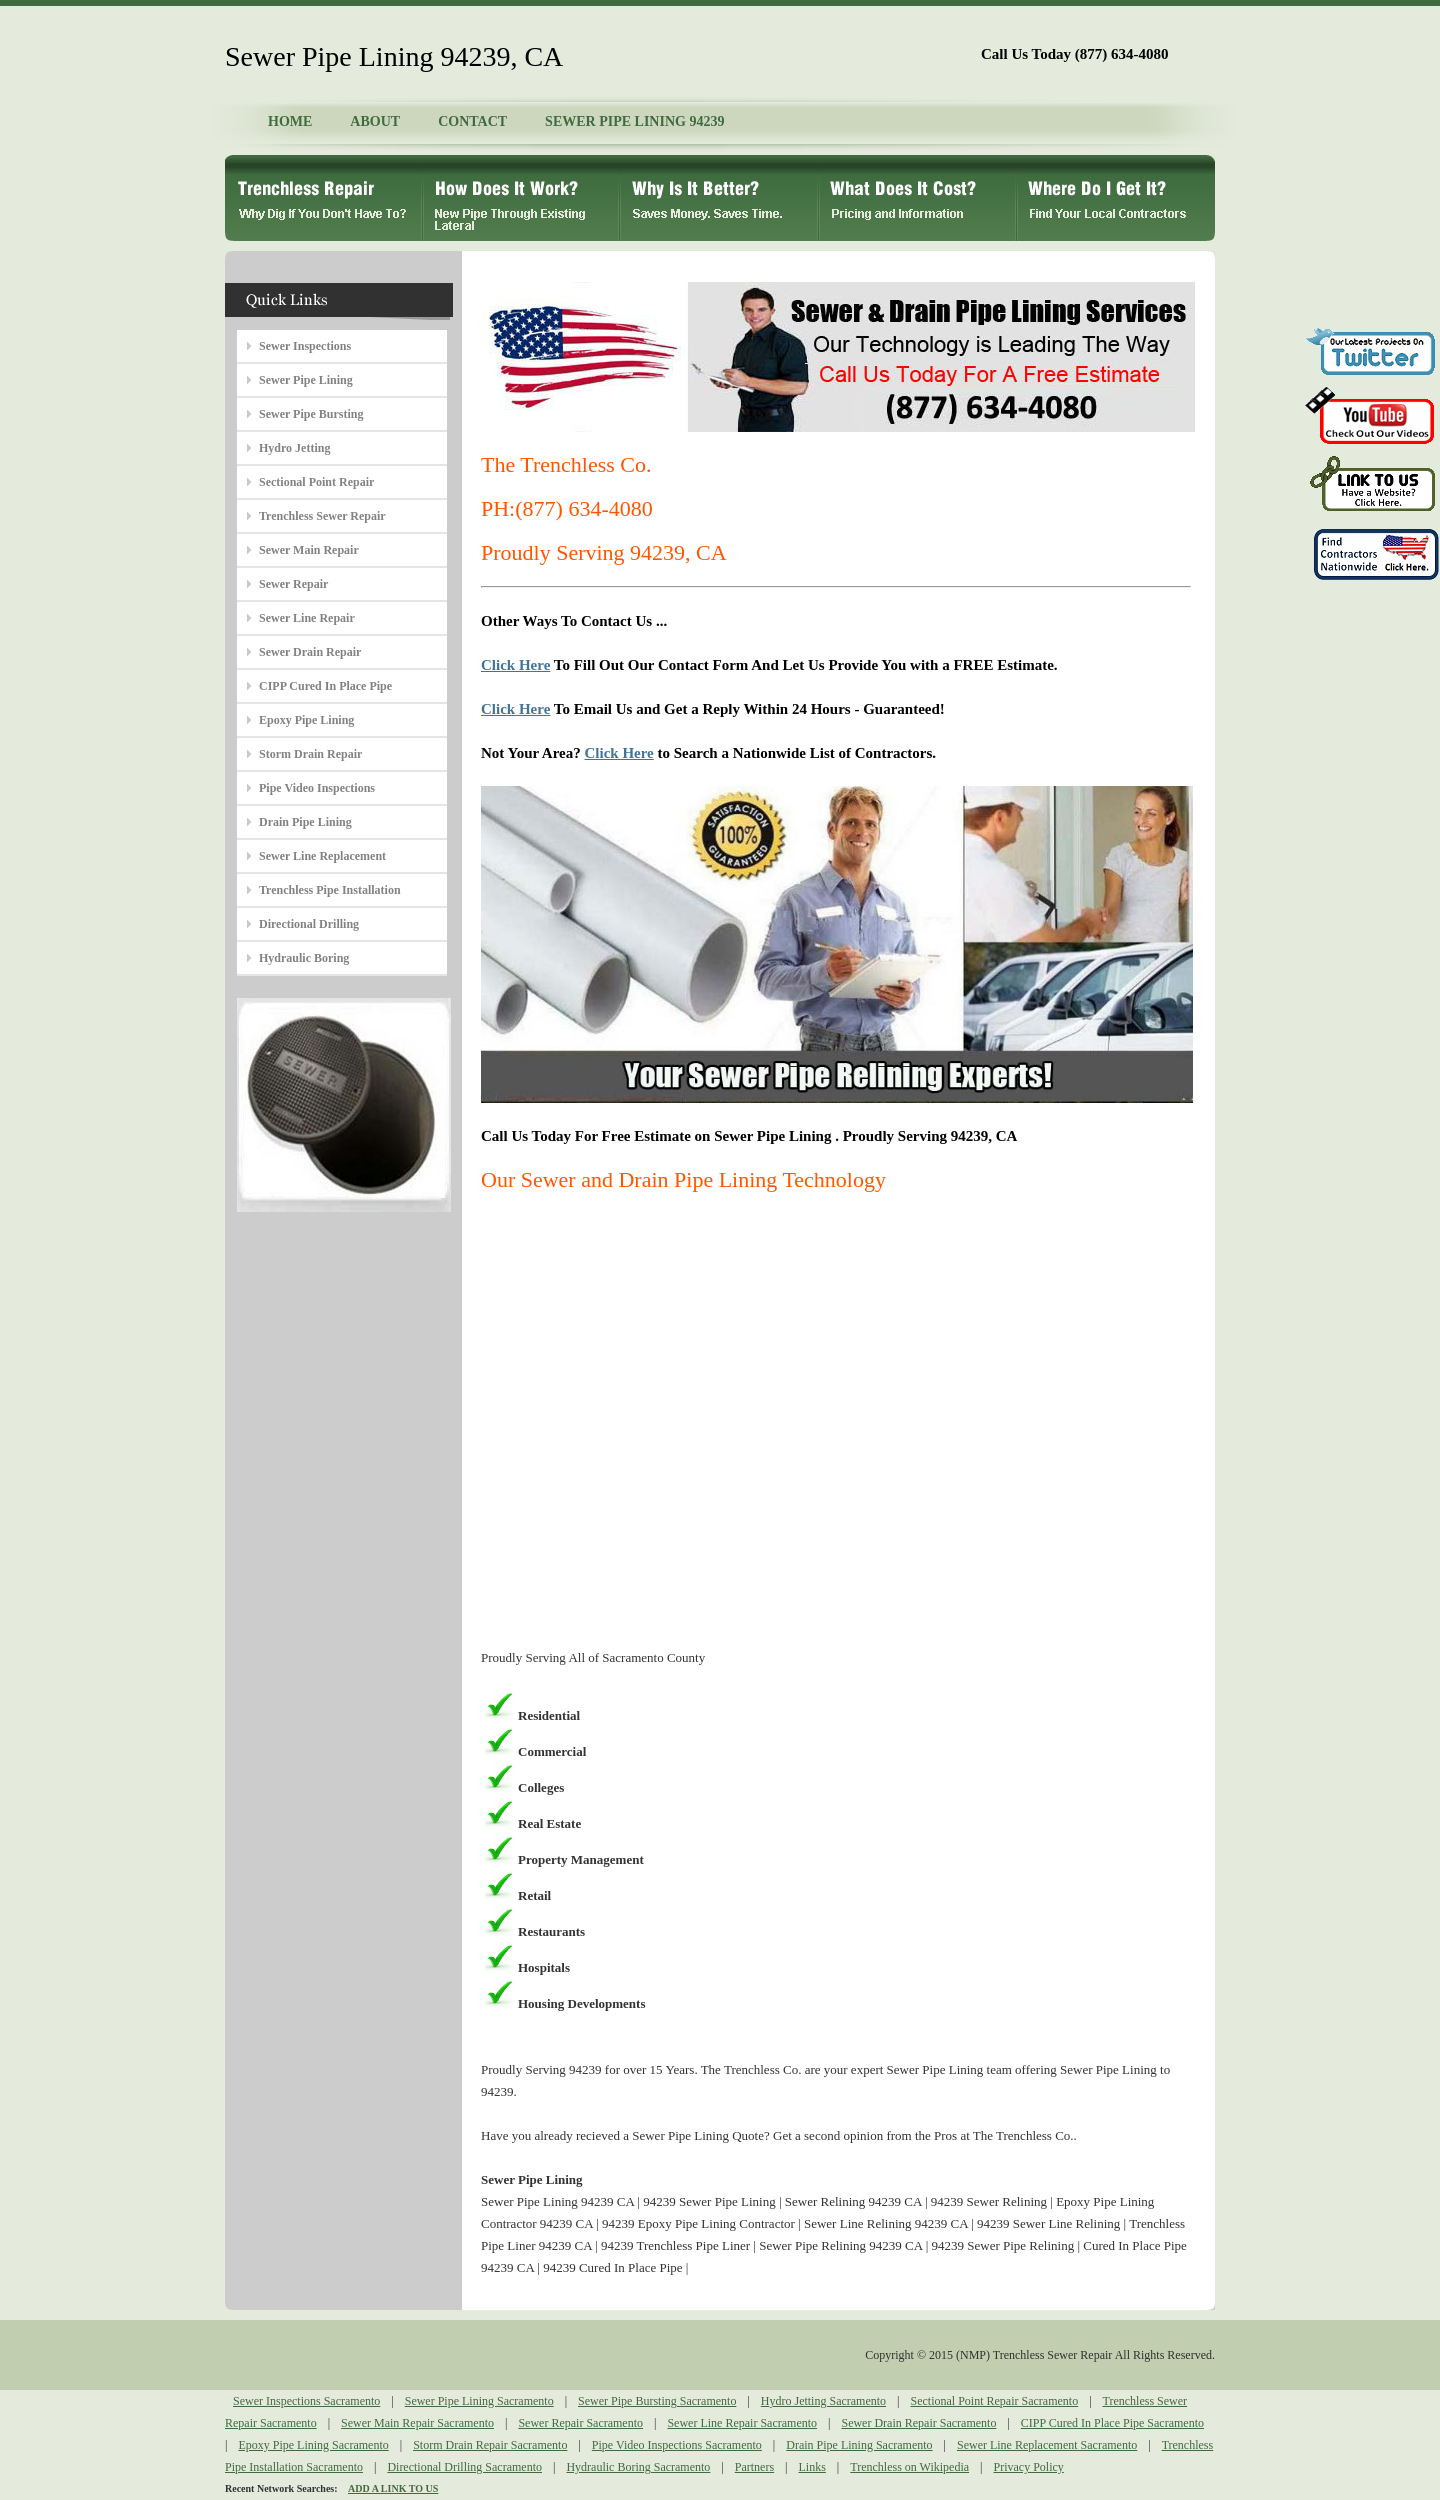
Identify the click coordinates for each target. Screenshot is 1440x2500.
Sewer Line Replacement (322, 856)
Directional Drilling (309, 924)
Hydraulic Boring (304, 958)
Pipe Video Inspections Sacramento (677, 2445)
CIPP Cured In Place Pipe (325, 686)
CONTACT (472, 121)
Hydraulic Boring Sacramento (638, 2467)
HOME (290, 121)
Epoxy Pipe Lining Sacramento (313, 2445)
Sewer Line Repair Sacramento (742, 2423)
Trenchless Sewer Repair (322, 516)
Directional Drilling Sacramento (464, 2467)
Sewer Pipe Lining (306, 380)
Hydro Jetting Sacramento (823, 2401)
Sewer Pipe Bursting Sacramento (657, 2401)
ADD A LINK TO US (393, 2488)
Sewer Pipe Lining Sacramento (479, 2401)
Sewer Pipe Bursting (311, 414)
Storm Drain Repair (310, 754)
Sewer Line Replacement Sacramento (1047, 2445)
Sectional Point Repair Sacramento (995, 2401)
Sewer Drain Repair (310, 652)
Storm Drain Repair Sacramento (490, 2445)
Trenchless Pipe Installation (330, 890)
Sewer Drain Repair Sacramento (918, 2423)
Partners (754, 2467)
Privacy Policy (1029, 2467)
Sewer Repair (293, 584)
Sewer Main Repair (309, 550)
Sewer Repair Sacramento (580, 2423)
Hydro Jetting (294, 448)
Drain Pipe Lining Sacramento (859, 2445)
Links (812, 2467)
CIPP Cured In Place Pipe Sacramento (1112, 2423)
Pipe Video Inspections (317, 788)
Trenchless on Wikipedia (909, 2467)
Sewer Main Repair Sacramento (417, 2423)
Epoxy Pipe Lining (306, 720)
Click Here (515, 665)
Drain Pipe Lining (305, 822)
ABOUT (375, 121)
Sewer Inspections (305, 346)
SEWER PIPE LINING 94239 (634, 121)
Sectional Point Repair (316, 482)
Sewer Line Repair (307, 618)
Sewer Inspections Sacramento (306, 2401)
